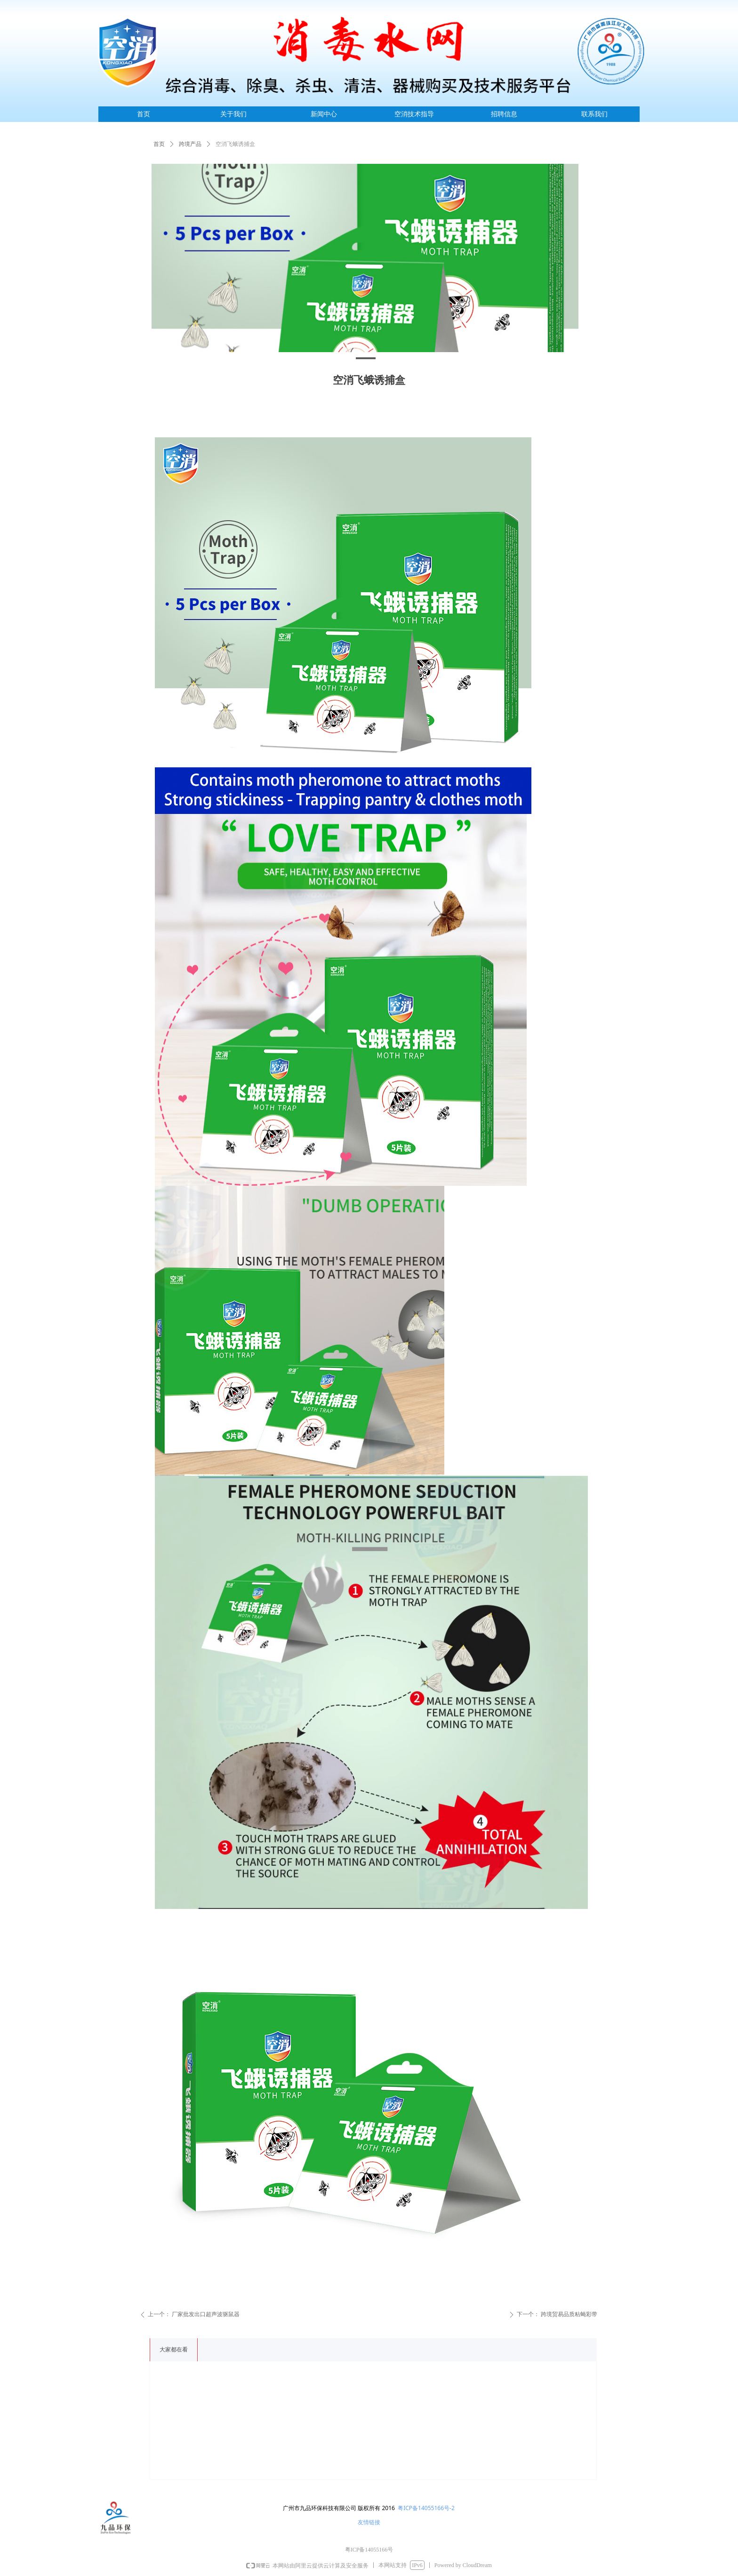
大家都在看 (174, 2349)
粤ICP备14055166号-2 (426, 2508)
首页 (159, 144)
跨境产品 (190, 144)
